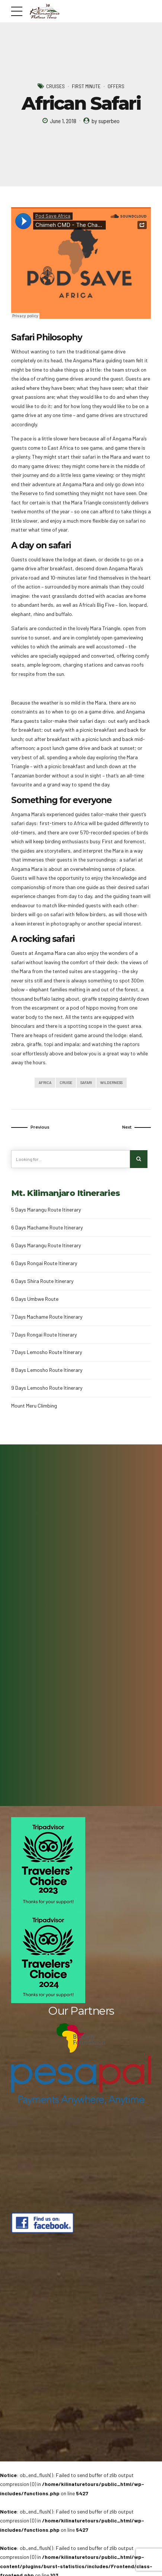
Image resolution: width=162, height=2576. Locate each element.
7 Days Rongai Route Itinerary (44, 1335)
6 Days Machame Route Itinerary (47, 1229)
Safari (86, 1082)
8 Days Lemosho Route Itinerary (46, 1371)
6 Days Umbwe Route (34, 1300)
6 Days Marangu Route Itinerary (46, 1246)
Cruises (55, 86)
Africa (44, 1082)
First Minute (86, 86)
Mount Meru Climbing (34, 1407)
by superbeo (106, 120)
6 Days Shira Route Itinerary (42, 1282)
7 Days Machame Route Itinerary (46, 1318)
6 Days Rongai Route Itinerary (44, 1264)
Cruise (65, 1082)
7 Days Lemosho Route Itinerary (46, 1353)
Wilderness (112, 1082)
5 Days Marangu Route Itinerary (46, 1211)
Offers (116, 86)
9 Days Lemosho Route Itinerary (46, 1389)
